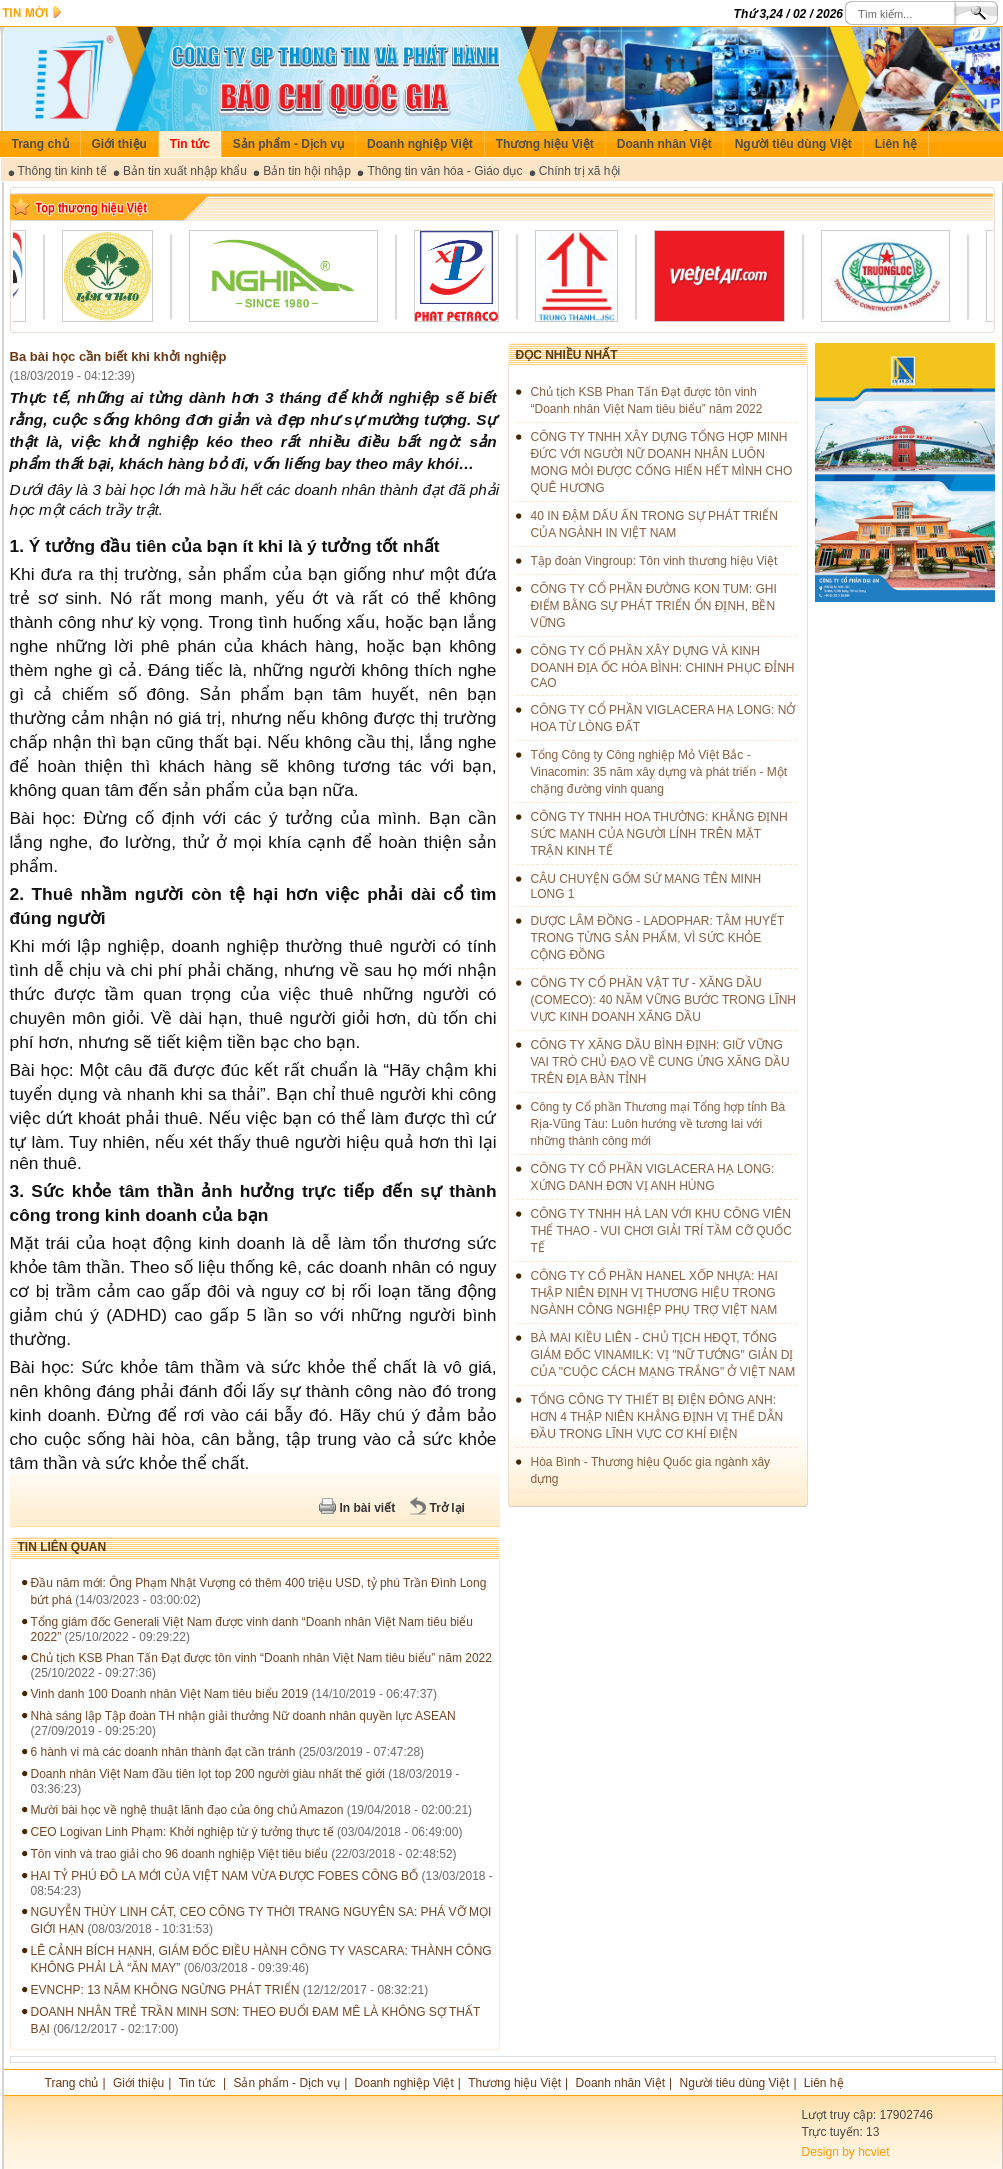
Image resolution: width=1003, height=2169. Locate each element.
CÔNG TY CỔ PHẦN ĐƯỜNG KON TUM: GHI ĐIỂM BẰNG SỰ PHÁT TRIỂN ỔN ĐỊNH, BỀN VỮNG (654, 606)
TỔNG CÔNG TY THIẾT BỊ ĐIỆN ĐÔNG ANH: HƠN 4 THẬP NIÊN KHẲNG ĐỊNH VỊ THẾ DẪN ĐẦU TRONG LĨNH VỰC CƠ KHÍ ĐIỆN (657, 1417)
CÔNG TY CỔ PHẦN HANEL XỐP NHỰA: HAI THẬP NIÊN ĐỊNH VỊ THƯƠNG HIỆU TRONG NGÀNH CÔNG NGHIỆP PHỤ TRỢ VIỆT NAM (654, 1293)
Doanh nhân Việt (664, 144)
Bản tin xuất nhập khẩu (185, 171)
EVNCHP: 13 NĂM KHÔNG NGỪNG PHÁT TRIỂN (165, 1990)
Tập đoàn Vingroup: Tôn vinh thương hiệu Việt (654, 561)
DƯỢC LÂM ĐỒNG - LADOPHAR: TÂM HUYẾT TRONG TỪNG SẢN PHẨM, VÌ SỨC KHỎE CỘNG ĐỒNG (658, 938)
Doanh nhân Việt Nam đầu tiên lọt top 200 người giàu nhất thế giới (208, 1774)
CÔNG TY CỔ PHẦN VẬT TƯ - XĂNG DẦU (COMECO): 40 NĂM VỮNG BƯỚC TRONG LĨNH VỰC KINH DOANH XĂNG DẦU (663, 1000)
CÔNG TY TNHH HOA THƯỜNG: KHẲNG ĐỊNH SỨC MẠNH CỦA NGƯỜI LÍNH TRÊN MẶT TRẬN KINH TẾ (659, 834)
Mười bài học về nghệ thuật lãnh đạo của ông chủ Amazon (189, 1810)
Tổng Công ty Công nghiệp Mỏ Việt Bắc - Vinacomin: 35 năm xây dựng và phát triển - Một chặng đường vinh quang (659, 772)
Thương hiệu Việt (545, 144)
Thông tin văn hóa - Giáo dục (444, 171)
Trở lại (447, 1508)
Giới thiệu (119, 144)
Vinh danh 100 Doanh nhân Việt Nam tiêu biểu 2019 (170, 1694)
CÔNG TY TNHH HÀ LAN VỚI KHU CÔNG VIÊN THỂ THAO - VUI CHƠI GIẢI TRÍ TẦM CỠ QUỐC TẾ (661, 1231)
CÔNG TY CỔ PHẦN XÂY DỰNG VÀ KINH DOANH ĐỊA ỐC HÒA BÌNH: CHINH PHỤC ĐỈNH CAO (663, 667)
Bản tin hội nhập (307, 171)
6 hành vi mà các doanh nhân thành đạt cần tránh (163, 1752)
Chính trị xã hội (579, 171)
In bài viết (368, 1508)
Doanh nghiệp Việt (420, 144)
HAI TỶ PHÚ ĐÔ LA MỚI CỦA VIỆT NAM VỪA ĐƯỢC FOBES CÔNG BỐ (225, 1876)
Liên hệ (896, 144)
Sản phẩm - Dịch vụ (288, 144)
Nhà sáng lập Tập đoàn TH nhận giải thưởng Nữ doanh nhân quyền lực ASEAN (243, 1716)
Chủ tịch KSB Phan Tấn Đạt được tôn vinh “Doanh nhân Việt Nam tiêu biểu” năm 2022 (261, 1658)
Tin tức (190, 144)
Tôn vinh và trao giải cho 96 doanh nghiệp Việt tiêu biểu (179, 1854)
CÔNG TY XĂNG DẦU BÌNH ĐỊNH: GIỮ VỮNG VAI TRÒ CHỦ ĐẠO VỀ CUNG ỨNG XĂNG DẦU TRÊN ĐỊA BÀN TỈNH (660, 1062)
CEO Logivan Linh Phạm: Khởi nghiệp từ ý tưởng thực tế (182, 1832)
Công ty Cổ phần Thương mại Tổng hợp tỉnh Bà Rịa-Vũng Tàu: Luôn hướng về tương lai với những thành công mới (658, 1124)
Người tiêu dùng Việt (793, 144)
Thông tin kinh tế (62, 171)
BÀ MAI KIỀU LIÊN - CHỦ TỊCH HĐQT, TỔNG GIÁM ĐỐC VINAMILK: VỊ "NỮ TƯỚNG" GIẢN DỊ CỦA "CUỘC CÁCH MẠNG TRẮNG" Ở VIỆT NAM (663, 1355)
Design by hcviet (846, 2152)
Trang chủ (40, 144)
